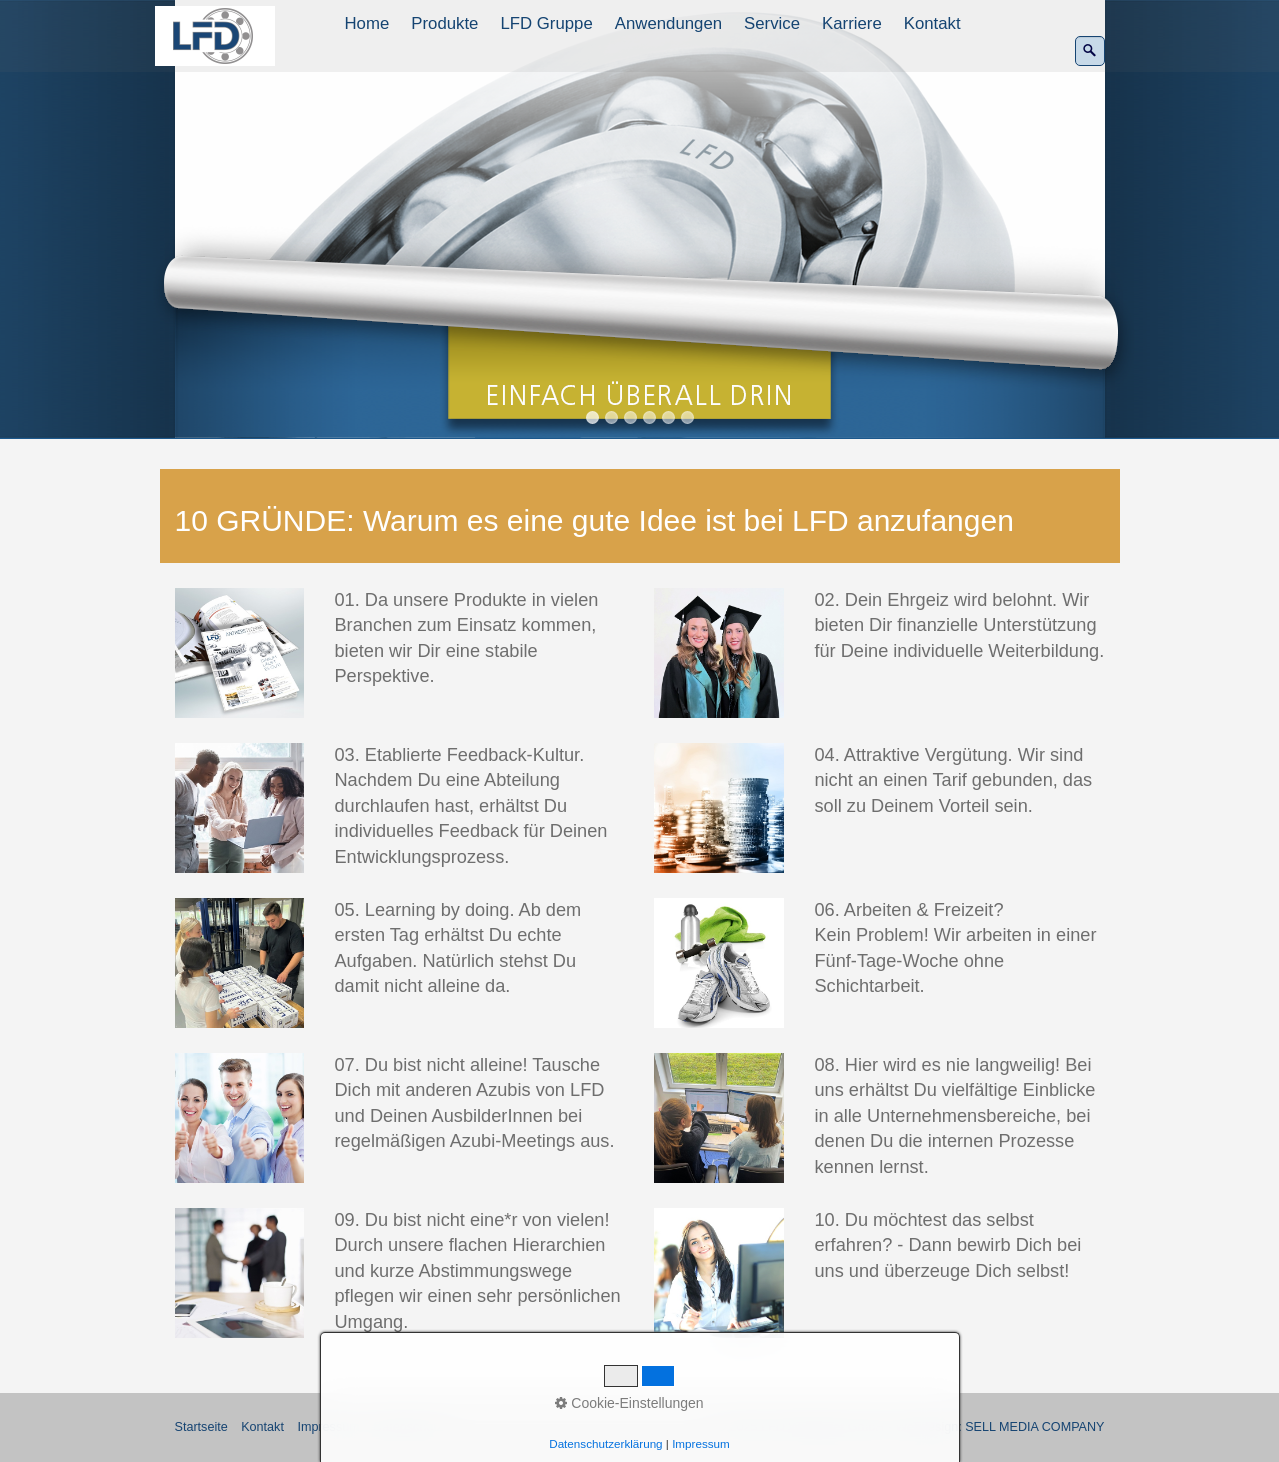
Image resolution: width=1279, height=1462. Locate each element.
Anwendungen (668, 23)
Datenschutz (408, 1427)
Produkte (444, 23)
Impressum (328, 1427)
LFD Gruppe (546, 23)
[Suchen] (1090, 51)
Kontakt (932, 23)
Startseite (201, 1427)
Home (367, 23)
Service (772, 23)
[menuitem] (368, 24)
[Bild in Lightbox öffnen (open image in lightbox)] (240, 653)
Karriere (852, 23)
